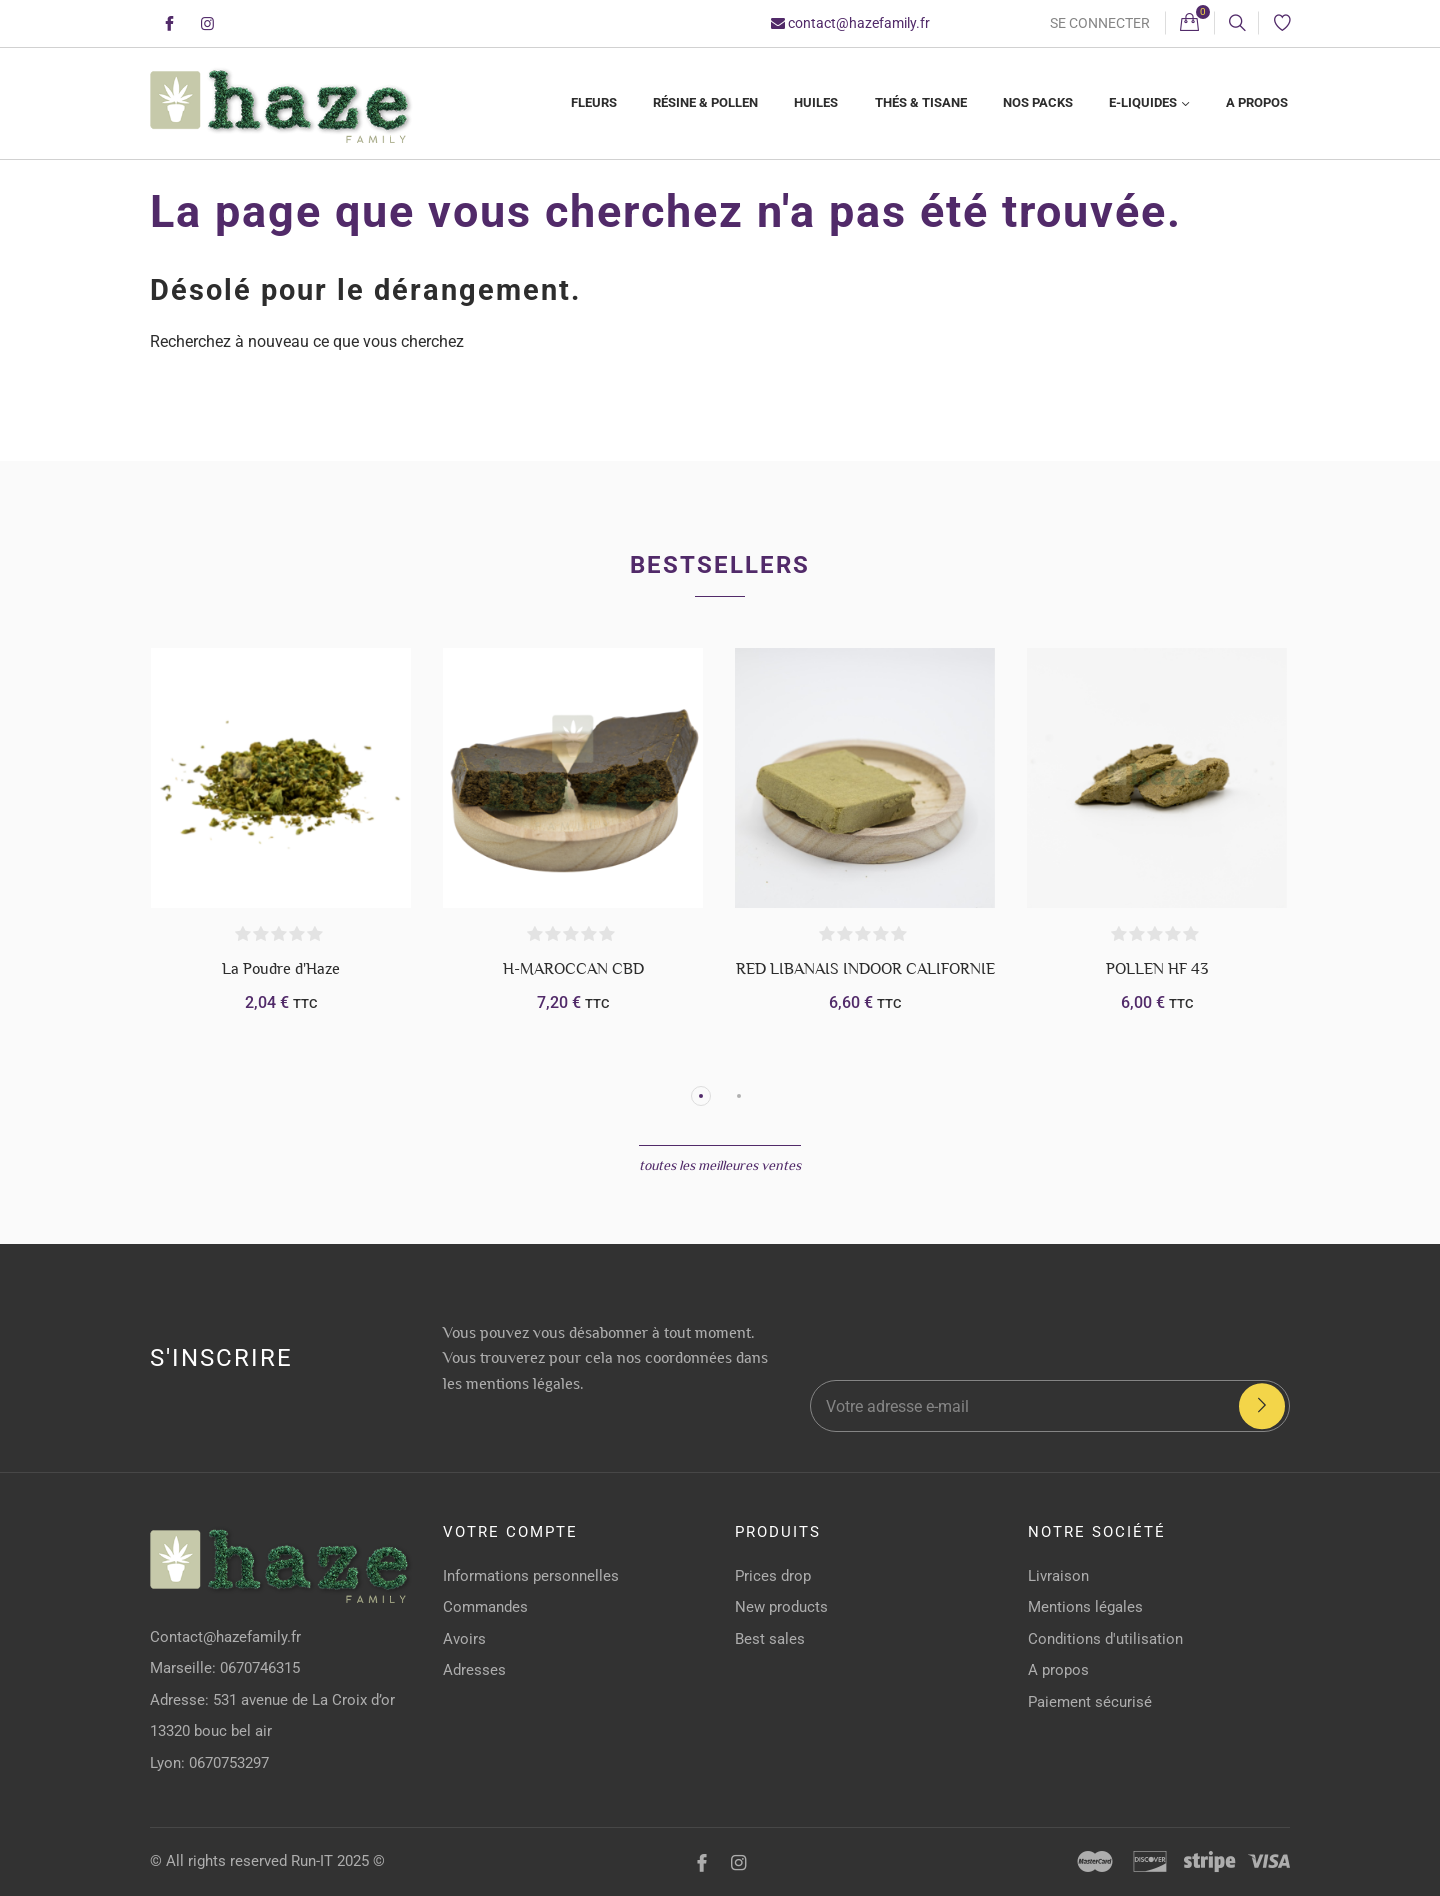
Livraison (1058, 1576)
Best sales (770, 1639)
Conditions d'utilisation (1105, 1639)
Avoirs (464, 1639)
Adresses (474, 1670)
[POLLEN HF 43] (1157, 778)
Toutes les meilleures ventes (720, 1165)
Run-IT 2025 (330, 1861)
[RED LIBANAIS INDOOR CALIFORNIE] (865, 778)
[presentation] (1090, 1323)
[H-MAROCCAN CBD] (573, 778)
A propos (1257, 102)
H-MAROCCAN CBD (573, 968)
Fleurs (594, 102)
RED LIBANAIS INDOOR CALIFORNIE (865, 968)
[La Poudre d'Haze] (281, 778)
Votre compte (510, 1532)
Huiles (816, 102)
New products (781, 1607)
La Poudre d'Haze (281, 968)
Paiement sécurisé (1090, 1702)
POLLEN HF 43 (1157, 968)
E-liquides (1144, 102)
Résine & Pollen (705, 102)
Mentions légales (1085, 1607)
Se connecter (1100, 23)
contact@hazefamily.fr (850, 23)
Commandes (485, 1607)
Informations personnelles (531, 1576)
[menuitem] (593, 104)
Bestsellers (720, 565)
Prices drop (773, 1576)
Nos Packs (1038, 102)
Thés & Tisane (921, 102)
